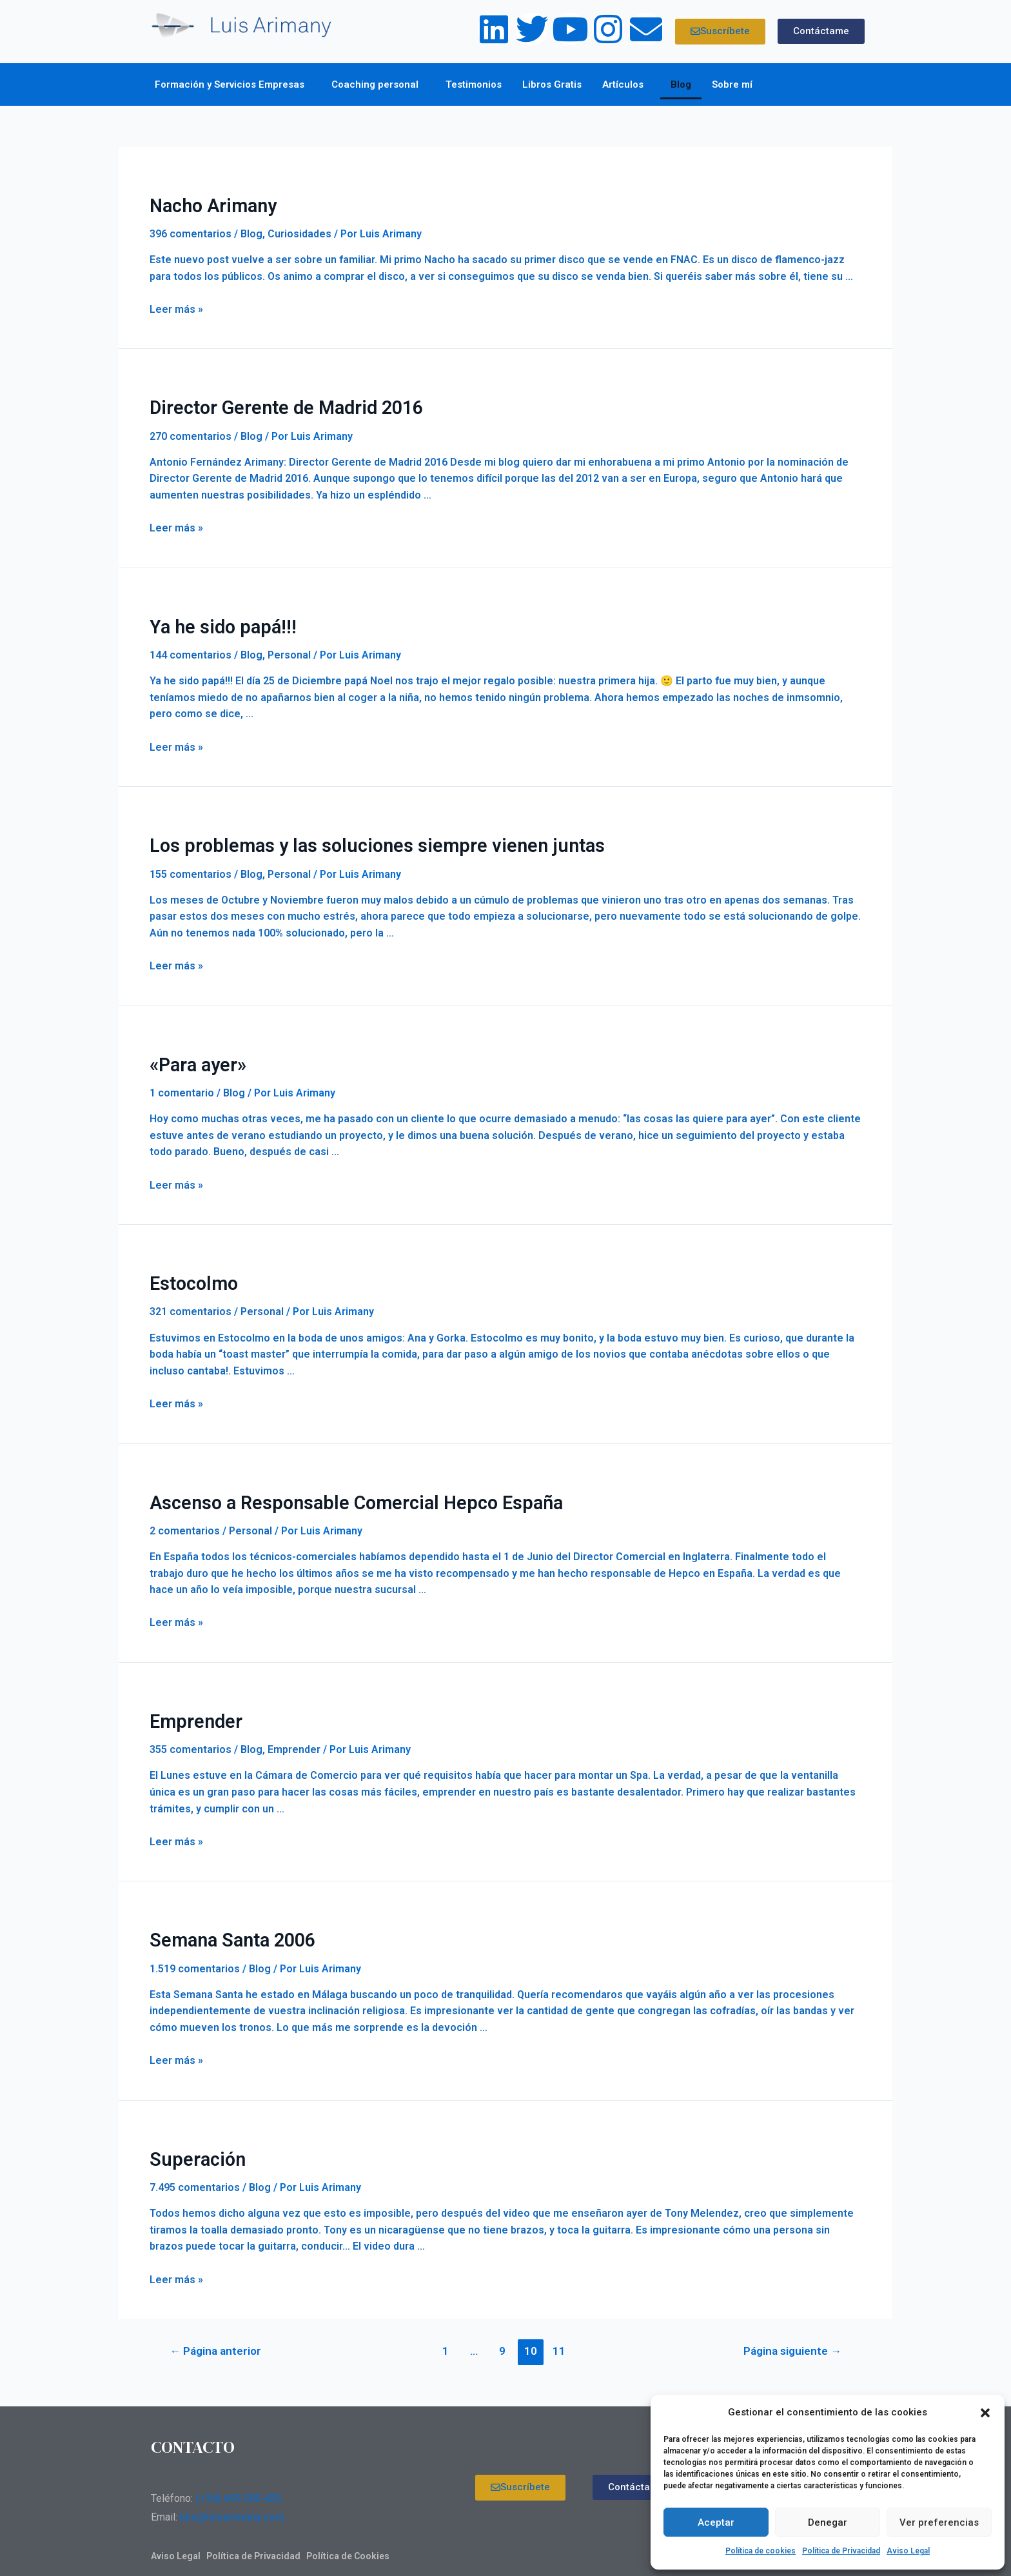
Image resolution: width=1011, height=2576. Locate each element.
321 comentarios (190, 1299)
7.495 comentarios (195, 2165)
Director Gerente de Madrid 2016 (275, 404)
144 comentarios (190, 648)
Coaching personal (378, 84)
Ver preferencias (939, 2522)
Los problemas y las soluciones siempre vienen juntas (350, 837)
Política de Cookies (347, 2534)
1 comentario (182, 1082)
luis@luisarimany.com (232, 2495)
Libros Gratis (552, 84)
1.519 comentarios (195, 1948)
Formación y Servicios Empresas (233, 84)
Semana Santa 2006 (225, 1921)
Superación (192, 2138)
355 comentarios (190, 1731)
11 (559, 2329)
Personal (289, 648)
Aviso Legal (908, 2550)
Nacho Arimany (207, 204)
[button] (985, 2412)
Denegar (827, 2522)
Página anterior (215, 2329)
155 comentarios (190, 865)
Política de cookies (760, 2550)
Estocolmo (190, 1271)
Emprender (191, 1704)
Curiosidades (299, 231)
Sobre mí (735, 84)
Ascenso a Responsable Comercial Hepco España (334, 1488)
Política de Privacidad (841, 2550)
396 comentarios (190, 231)
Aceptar (716, 2522)
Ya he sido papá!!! (215, 621)
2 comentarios (185, 1515)
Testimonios (474, 84)
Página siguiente (792, 2329)
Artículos (626, 84)
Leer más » (176, 307)
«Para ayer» (194, 1054)
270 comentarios (190, 432)
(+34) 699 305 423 (238, 2476)
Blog (681, 84)
